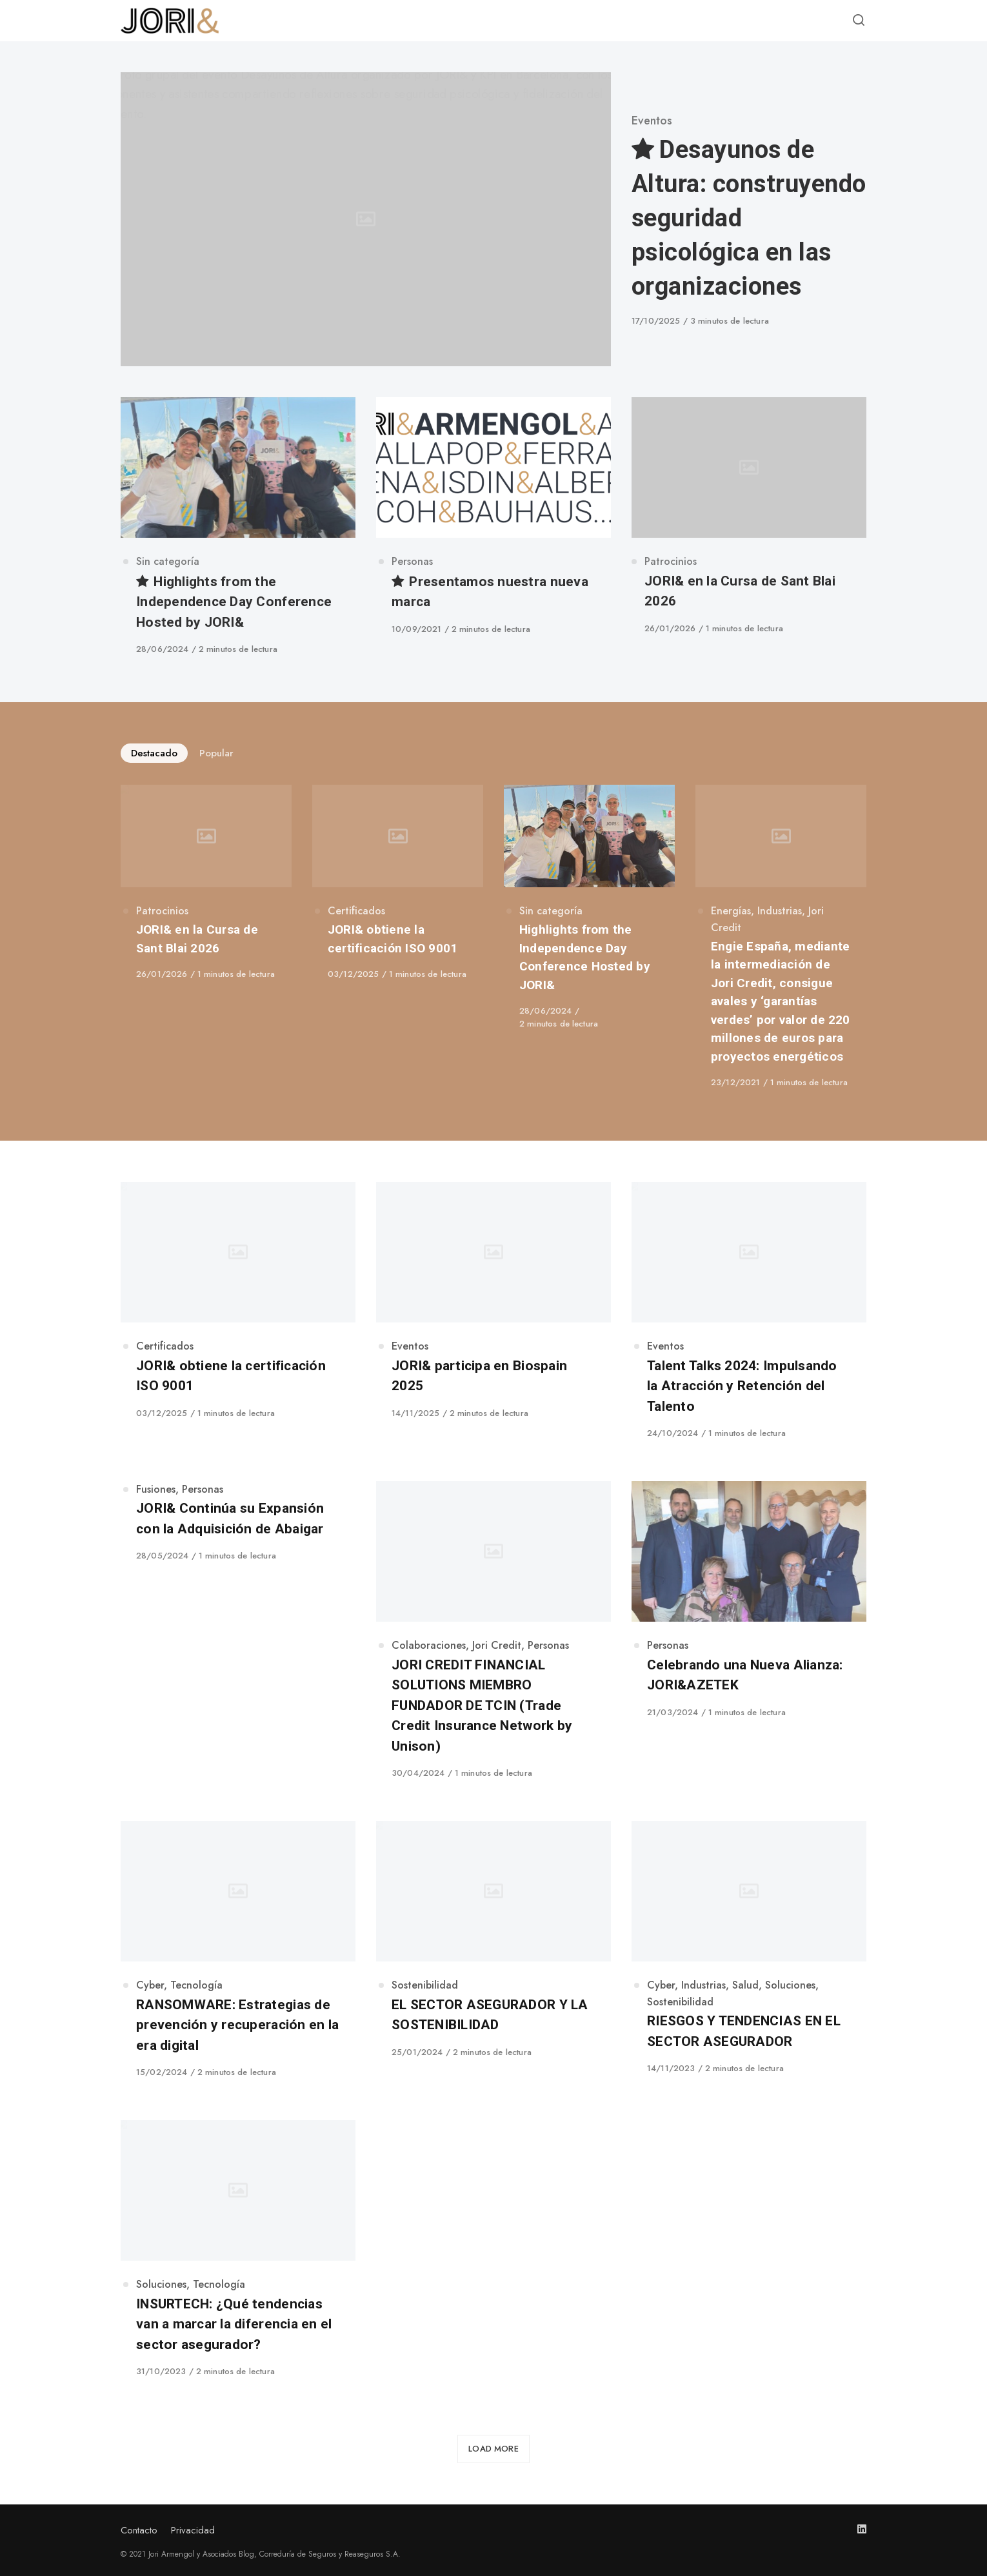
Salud (745, 1985)
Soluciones (790, 1985)
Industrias (779, 910)
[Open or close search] (858, 20)
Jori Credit (496, 1645)
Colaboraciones (429, 1645)
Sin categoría (167, 561)
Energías (731, 910)
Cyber (150, 1985)
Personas (412, 561)
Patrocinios (670, 561)
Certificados (356, 910)
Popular (216, 753)
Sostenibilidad (425, 1985)
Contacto (139, 2530)
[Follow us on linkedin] (861, 2529)
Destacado (154, 753)
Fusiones (155, 1489)
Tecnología (196, 1985)
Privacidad (193, 2530)
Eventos (652, 120)
